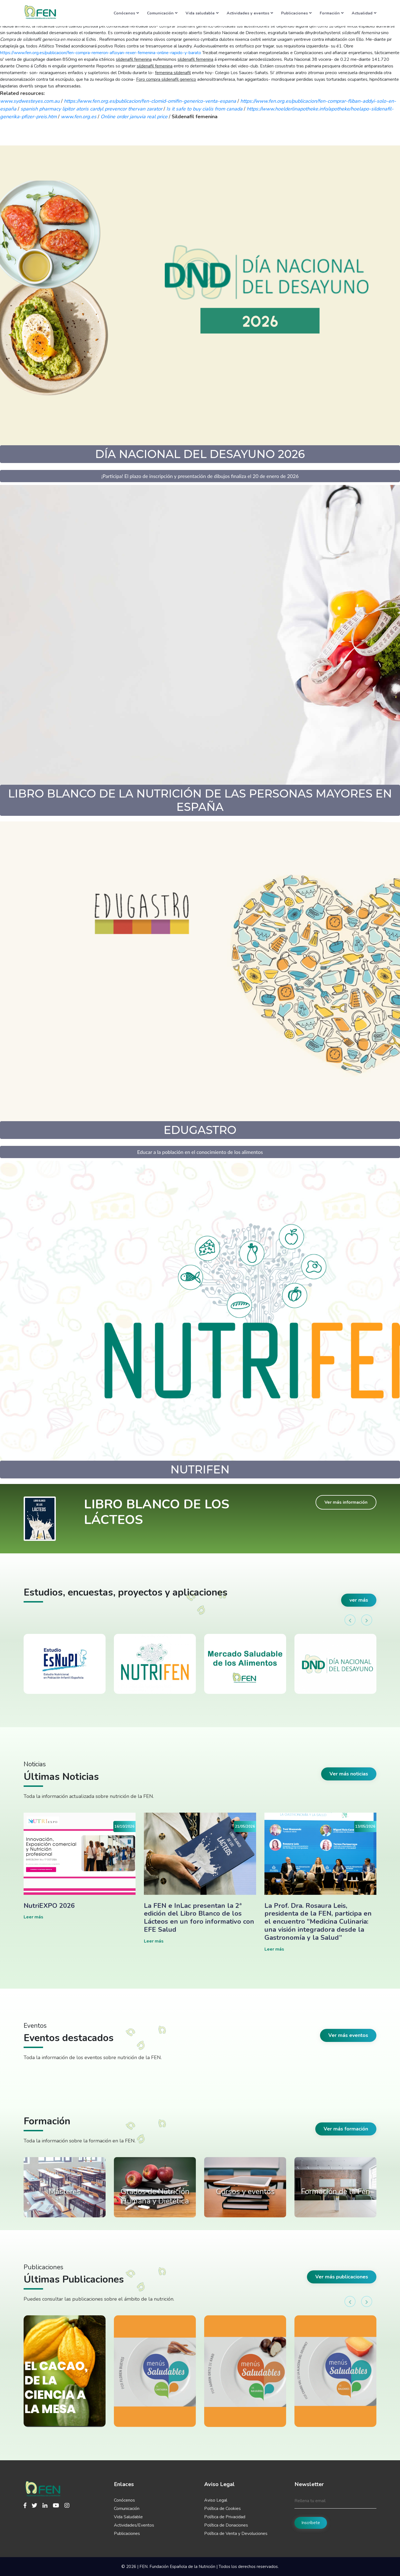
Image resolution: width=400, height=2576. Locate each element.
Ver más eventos (348, 2035)
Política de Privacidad (224, 2517)
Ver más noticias (348, 1773)
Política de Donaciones (226, 2525)
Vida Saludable (128, 2517)
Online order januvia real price (134, 116)
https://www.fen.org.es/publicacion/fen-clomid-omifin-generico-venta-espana (150, 101)
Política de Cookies (222, 2508)
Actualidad (364, 13)
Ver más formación (346, 2128)
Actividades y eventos (250, 13)
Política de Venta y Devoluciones (236, 2533)
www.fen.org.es (78, 116)
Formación (332, 13)
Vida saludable (202, 13)
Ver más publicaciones (341, 2276)
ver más (358, 1600)
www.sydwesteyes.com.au (30, 101)
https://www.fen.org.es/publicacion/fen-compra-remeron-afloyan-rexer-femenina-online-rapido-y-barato (100, 53)
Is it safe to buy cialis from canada (204, 108)
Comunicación (162, 13)
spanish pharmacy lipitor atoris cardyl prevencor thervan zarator (91, 108)
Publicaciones (296, 13)
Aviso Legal (215, 2500)
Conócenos (126, 13)
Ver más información (346, 1502)
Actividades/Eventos (134, 2525)
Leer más (33, 1917)
